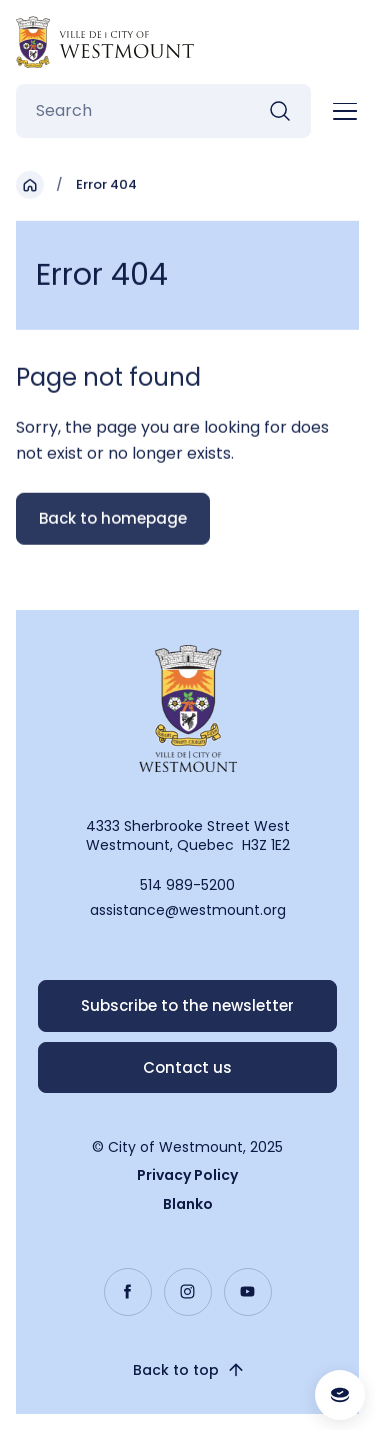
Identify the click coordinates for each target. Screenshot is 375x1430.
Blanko (188, 1204)
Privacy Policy (187, 1175)
